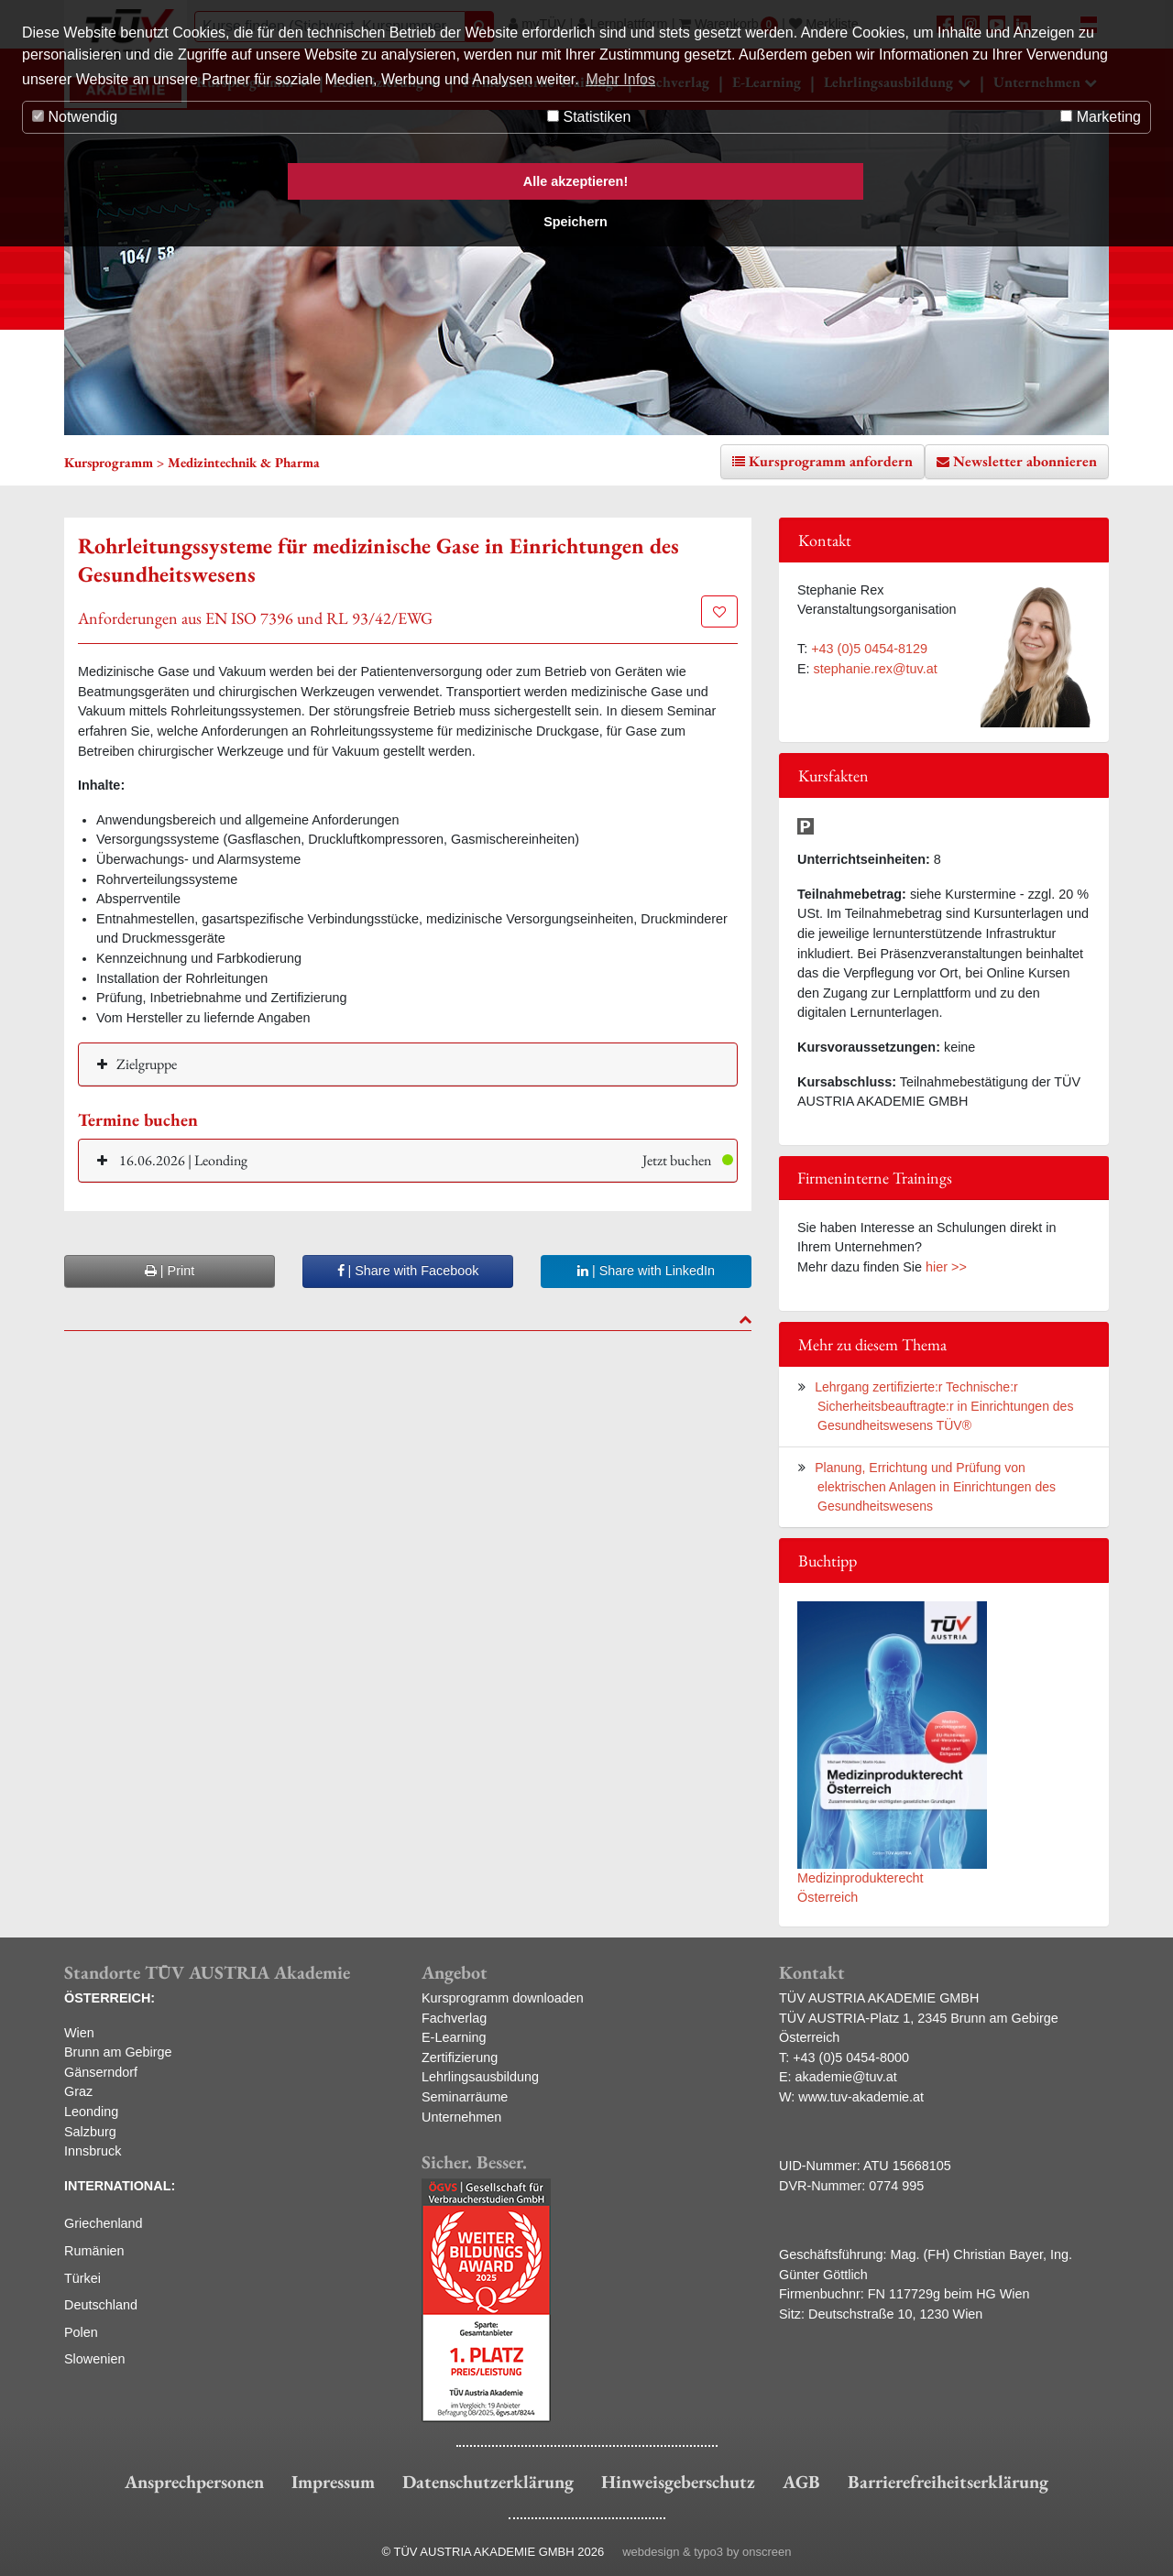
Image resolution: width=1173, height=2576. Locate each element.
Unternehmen (461, 2117)
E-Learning (454, 2037)
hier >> (946, 1267)
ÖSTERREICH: (109, 1998)
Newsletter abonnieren (1025, 461)
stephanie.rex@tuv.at (875, 668)
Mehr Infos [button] (620, 79)
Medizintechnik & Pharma (244, 462)
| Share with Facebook (408, 1270)
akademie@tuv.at (846, 2076)
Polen (81, 2332)
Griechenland (103, 2223)
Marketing (1100, 117)
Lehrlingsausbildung (480, 2076)
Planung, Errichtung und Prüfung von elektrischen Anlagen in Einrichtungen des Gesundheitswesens (935, 1486)
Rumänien (94, 2250)
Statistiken (588, 117)
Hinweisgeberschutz (678, 2482)
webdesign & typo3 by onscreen (706, 2552)
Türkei (82, 2278)
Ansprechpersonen (194, 2482)
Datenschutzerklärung (488, 2482)
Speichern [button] (575, 221)
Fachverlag (454, 2018)
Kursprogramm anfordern (831, 461)
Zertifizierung (460, 2057)
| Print (169, 1270)
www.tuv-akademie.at (861, 2097)
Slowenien (94, 2359)
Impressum (333, 2482)
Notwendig (74, 117)
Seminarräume (465, 2097)
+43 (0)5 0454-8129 (869, 648)
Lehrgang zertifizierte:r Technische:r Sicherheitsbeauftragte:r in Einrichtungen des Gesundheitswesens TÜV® (944, 1406)
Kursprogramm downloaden (503, 1998)
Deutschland (100, 2305)
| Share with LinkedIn (646, 1270)
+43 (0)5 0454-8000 (851, 2057)
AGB (801, 2482)
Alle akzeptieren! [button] (575, 181)
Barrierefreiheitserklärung (948, 2482)
